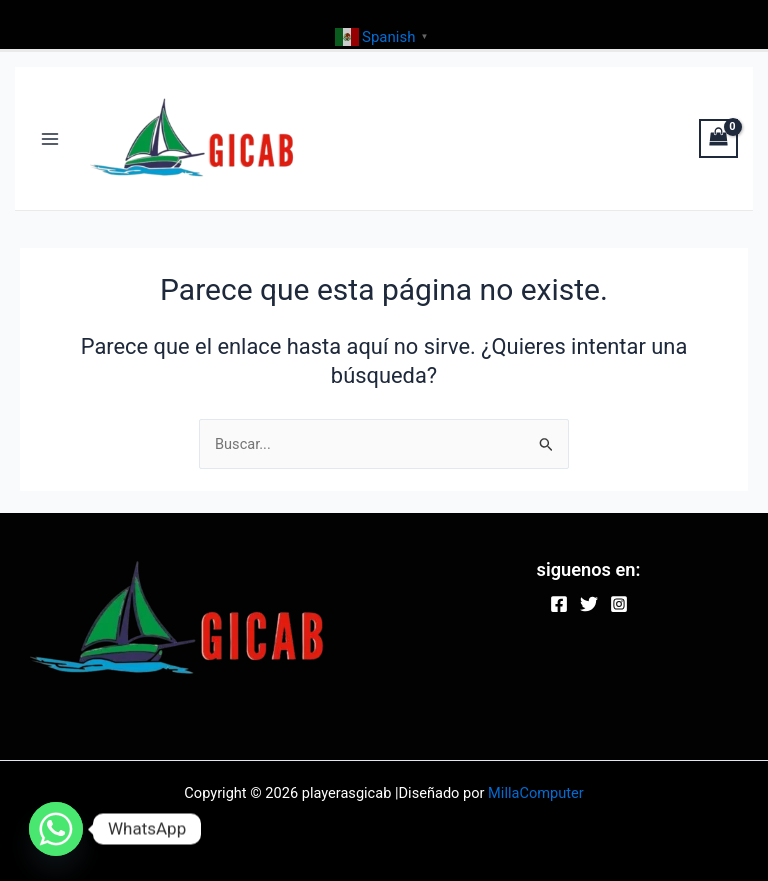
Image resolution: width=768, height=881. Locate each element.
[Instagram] (619, 604)
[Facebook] (559, 604)
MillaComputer (536, 793)
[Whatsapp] (56, 829)
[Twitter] (589, 604)
